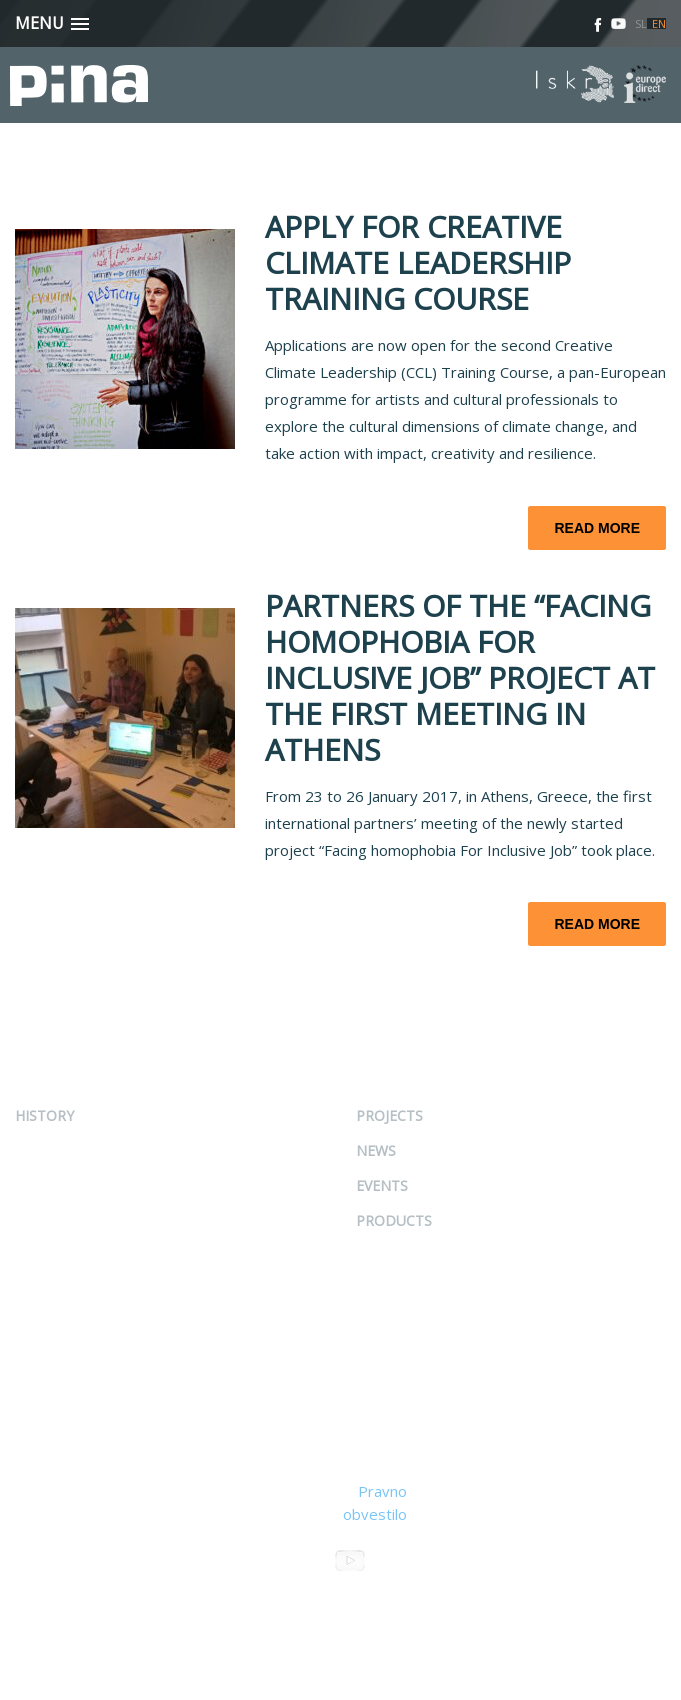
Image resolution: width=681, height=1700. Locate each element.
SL (641, 23)
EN (659, 23)
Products (394, 1220)
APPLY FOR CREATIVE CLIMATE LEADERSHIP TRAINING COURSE (418, 262)
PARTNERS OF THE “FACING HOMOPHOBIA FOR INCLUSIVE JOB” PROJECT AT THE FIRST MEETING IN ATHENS (460, 677)
